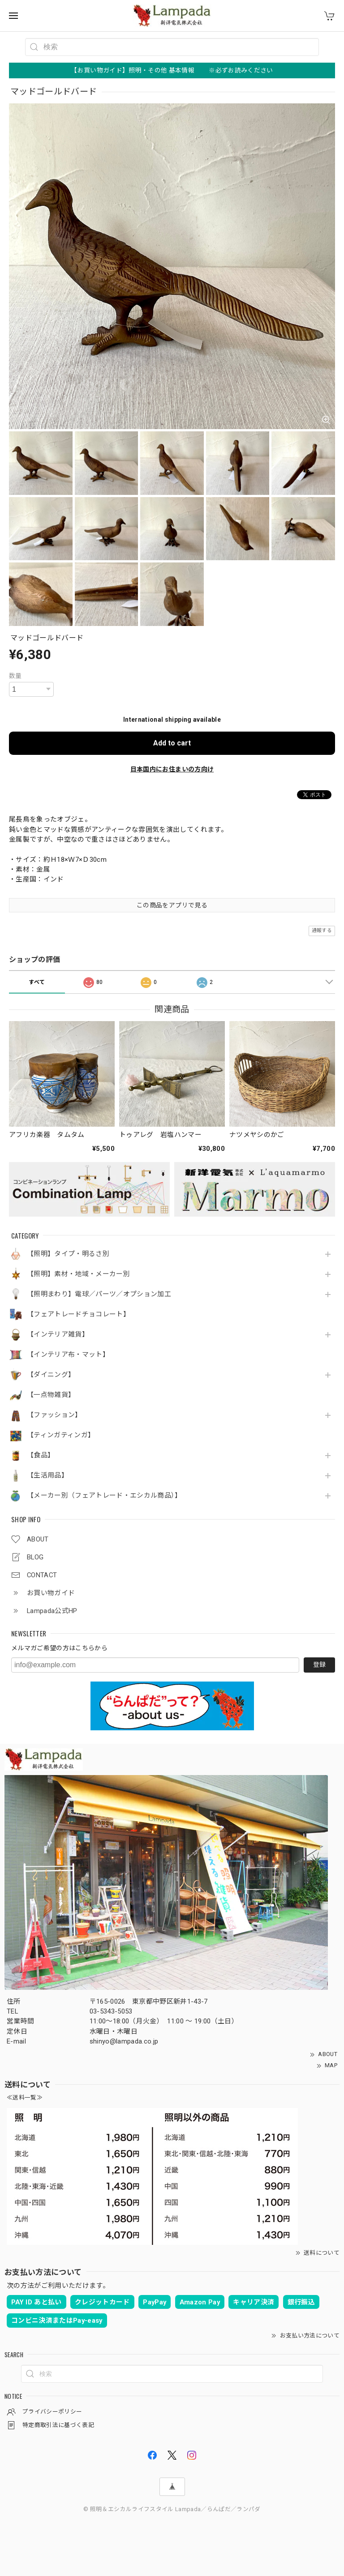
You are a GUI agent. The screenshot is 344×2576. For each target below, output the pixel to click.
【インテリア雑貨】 (58, 1334)
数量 (15, 675)
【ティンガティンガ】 (61, 1435)
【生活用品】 (47, 1475)
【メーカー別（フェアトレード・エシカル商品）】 (104, 1495)
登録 (319, 1664)
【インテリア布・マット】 (68, 1354)
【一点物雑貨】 (51, 1395)
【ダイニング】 (51, 1375)
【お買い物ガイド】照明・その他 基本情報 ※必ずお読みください (172, 70)
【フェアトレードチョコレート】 (78, 1314)
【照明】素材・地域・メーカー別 (78, 1274)
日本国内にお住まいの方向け (172, 769)
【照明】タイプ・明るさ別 (68, 1254)
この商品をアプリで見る (172, 905)
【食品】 (40, 1455)
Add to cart (172, 743)
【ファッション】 (54, 1415)
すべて (37, 982)
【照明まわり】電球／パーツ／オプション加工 (99, 1294)
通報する (322, 930)
